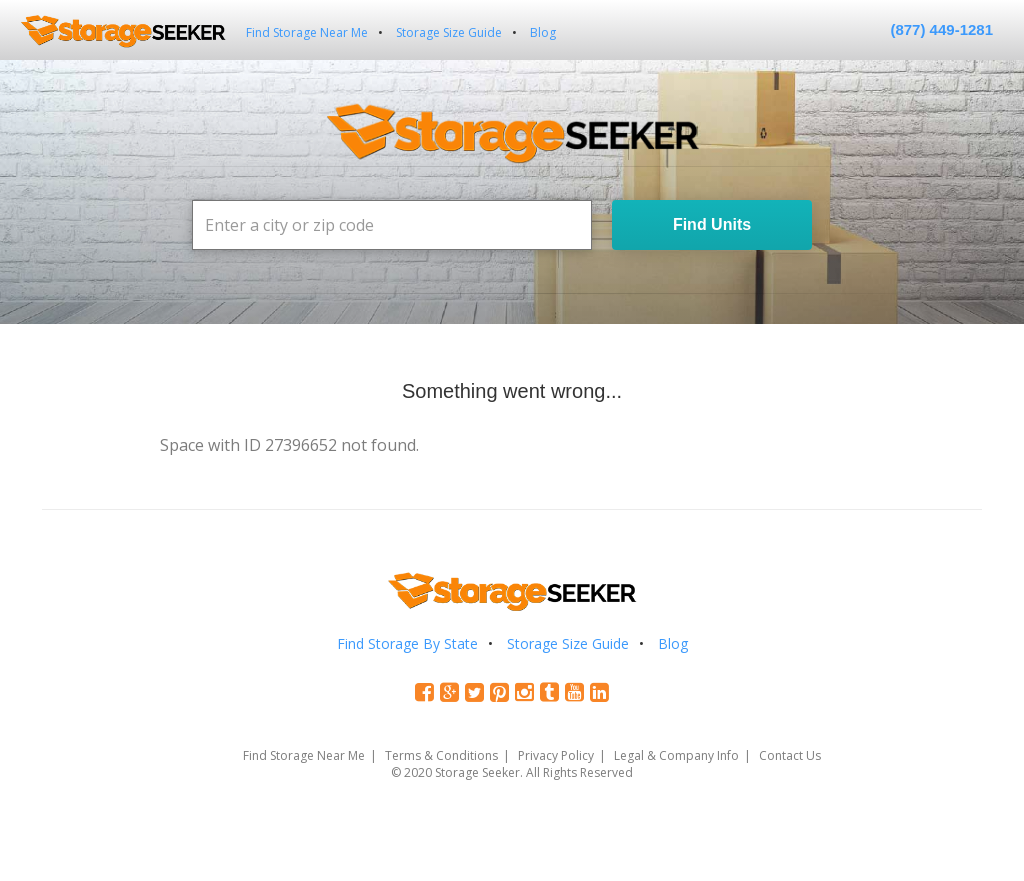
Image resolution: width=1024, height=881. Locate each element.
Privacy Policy (556, 755)
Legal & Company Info (676, 755)
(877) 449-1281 (941, 29)
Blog (543, 32)
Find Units (712, 224)
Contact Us (790, 755)
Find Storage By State (407, 643)
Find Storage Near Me (307, 32)
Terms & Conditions (441, 755)
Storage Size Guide (449, 32)
